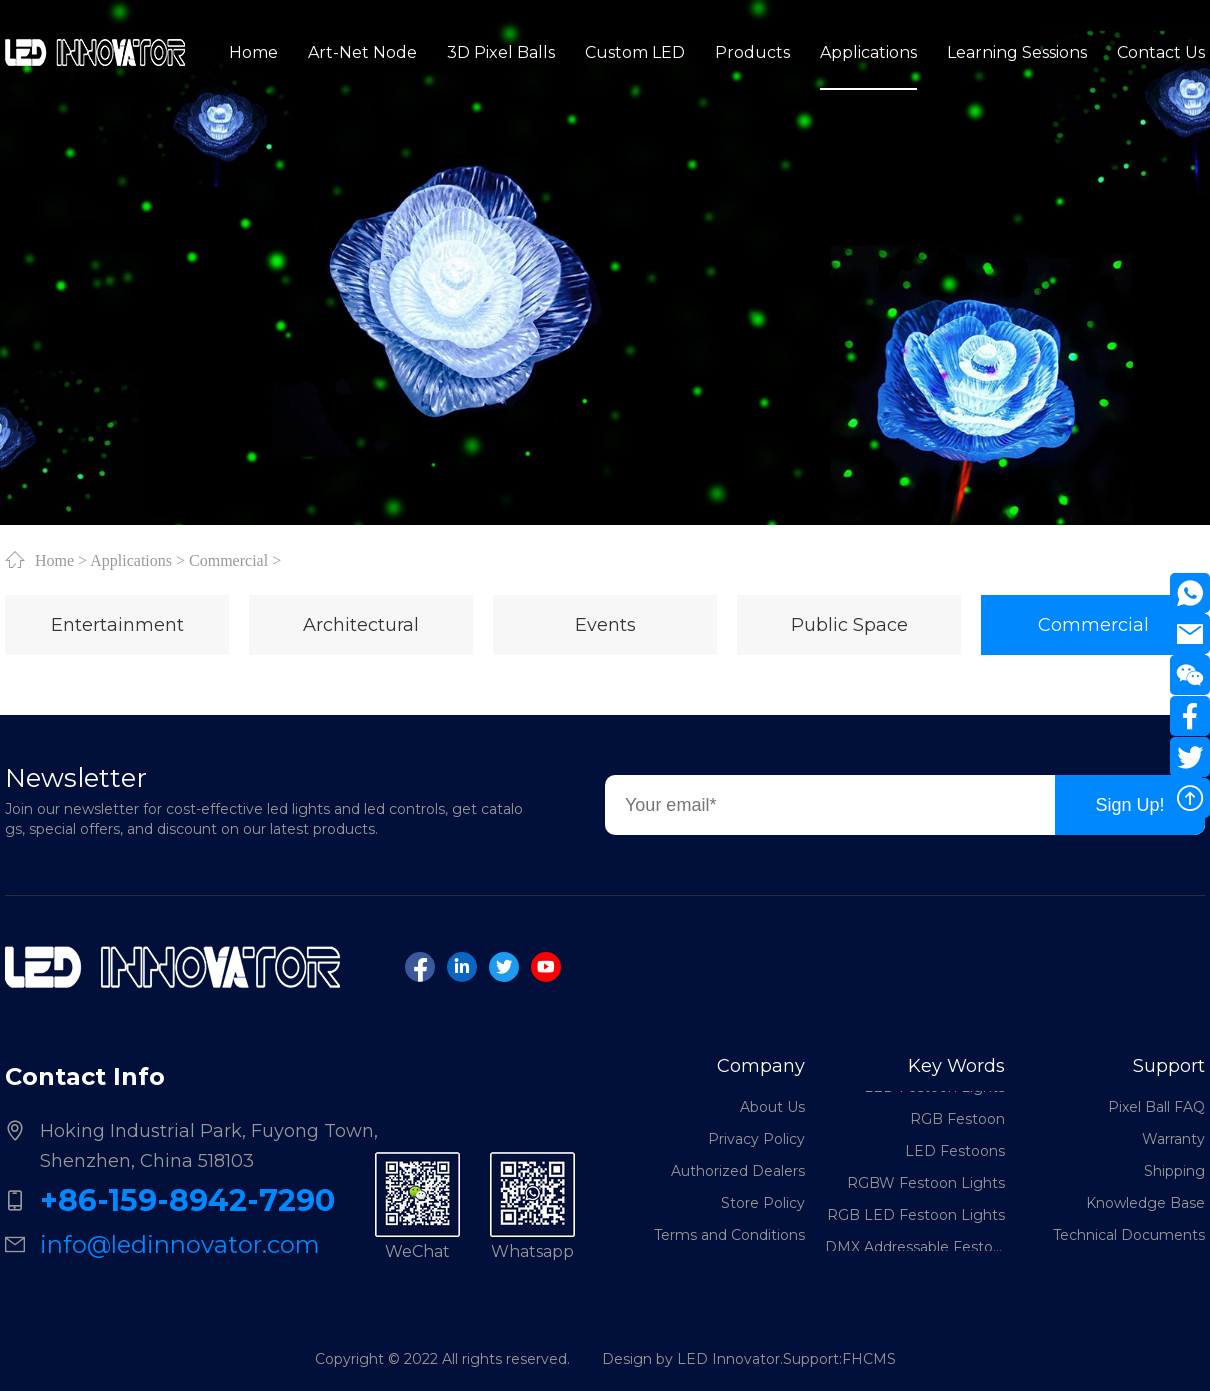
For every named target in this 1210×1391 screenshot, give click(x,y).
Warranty (1173, 1139)
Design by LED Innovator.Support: (722, 1359)
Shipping (1174, 1171)
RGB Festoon (957, 1121)
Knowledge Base (1145, 1203)
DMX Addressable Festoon (915, 1249)
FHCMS (869, 1359)
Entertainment (117, 625)
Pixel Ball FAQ (1156, 1107)
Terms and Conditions (729, 1235)
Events (605, 625)
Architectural (361, 625)
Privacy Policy (756, 1139)
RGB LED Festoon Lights (916, 1217)
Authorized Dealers (738, 1171)
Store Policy (763, 1203)
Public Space (849, 625)
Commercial (228, 560)
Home (54, 560)
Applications (131, 560)
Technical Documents (1129, 1235)
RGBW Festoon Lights (926, 1185)
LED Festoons (955, 1153)
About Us (772, 1107)
